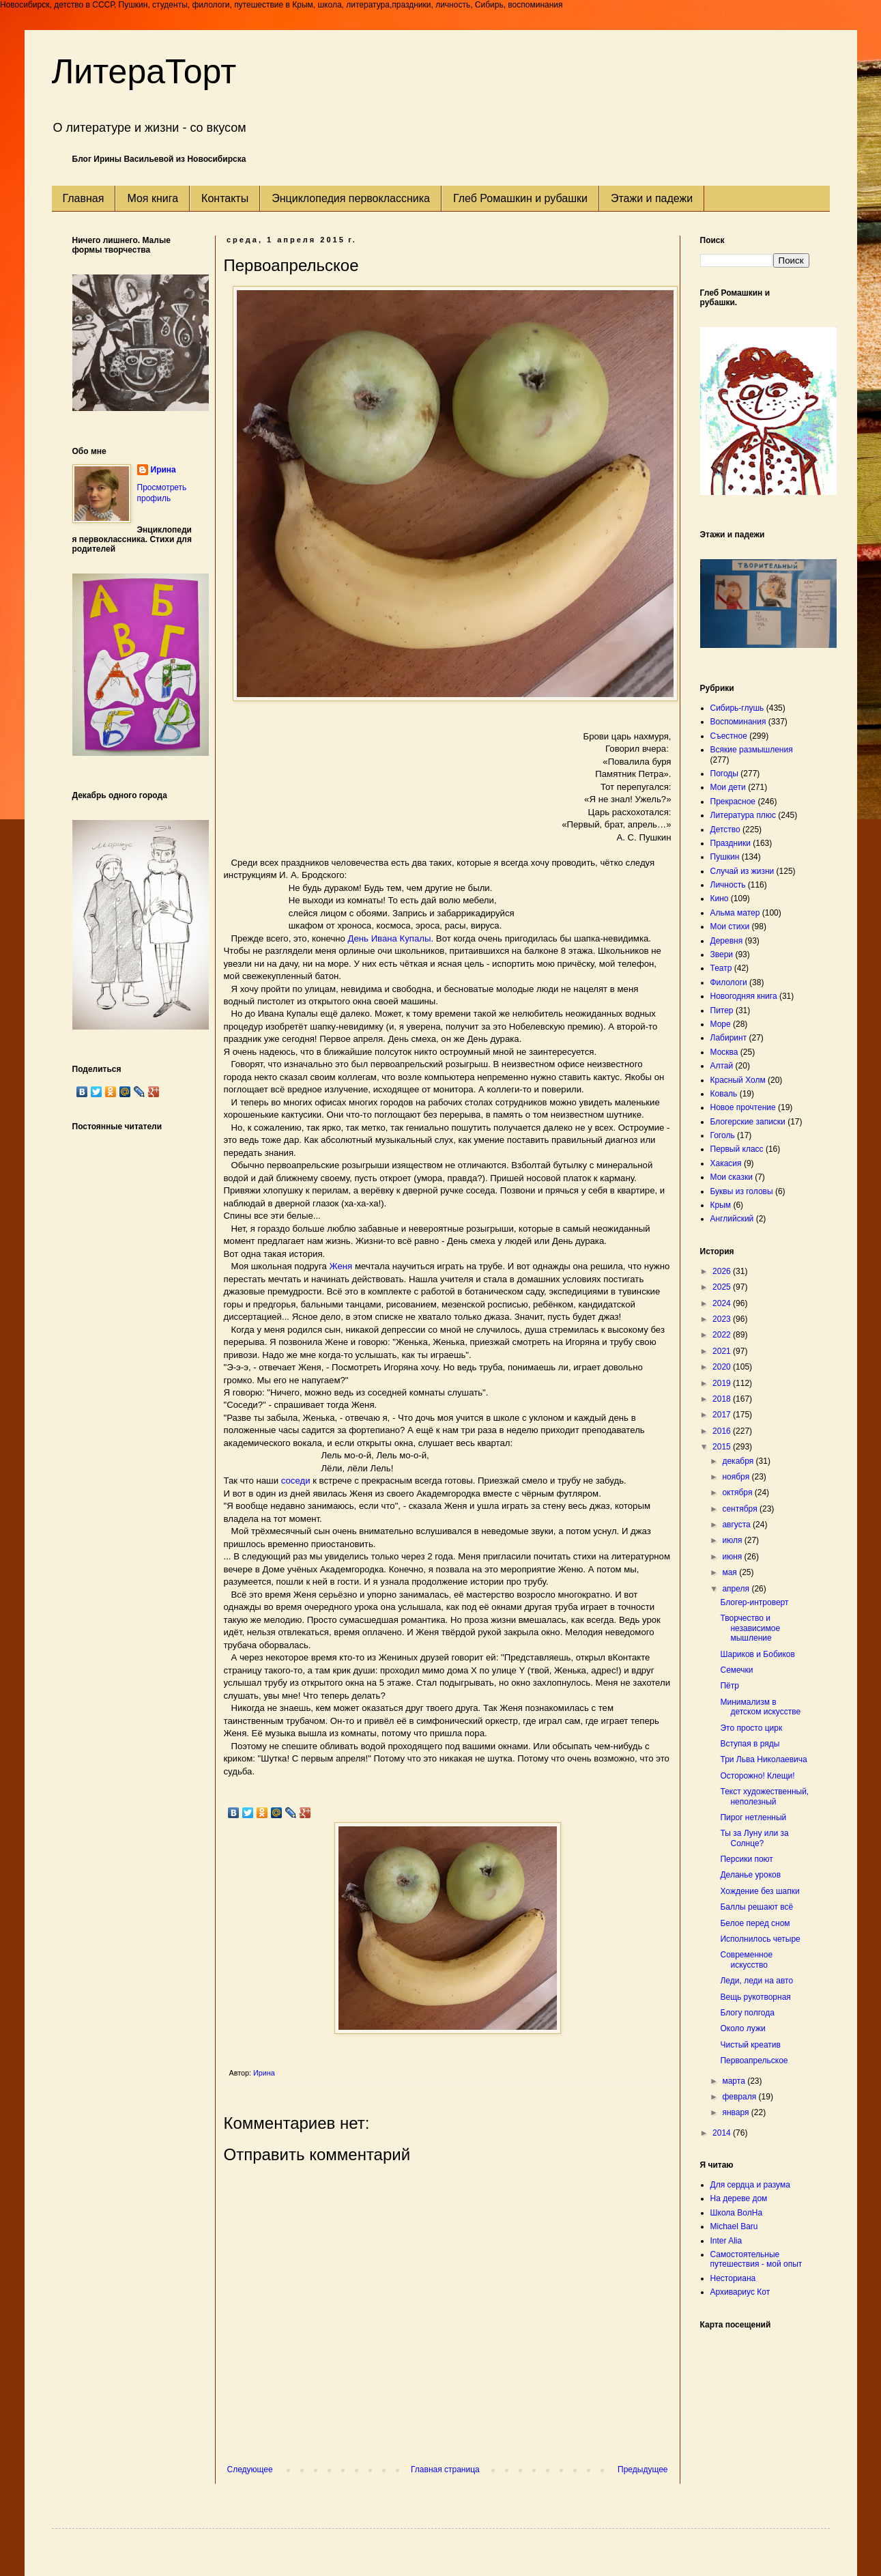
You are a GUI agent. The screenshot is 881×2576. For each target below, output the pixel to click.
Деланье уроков (750, 1875)
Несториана (733, 2278)
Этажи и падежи (652, 198)
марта (734, 2081)
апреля (736, 1589)
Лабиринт (728, 1038)
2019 (722, 1383)
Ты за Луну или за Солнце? (754, 1838)
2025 (722, 1287)
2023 (722, 1319)
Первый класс (737, 1149)
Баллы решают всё (756, 1907)
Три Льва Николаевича (763, 1759)
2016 (722, 1431)
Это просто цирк (751, 1728)
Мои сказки (731, 1177)
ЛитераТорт (144, 72)
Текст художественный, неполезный (764, 1796)
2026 (722, 1271)
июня (733, 1556)
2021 (722, 1351)
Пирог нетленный (753, 1817)
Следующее (250, 2469)
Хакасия (726, 1163)
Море (720, 1024)
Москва (724, 1052)
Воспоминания (738, 721)
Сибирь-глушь (737, 708)
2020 (722, 1367)
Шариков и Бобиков (757, 1654)
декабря (738, 1461)
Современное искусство (746, 1959)
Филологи (728, 982)
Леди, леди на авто (756, 1980)
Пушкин (725, 857)
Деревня (726, 941)
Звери (722, 954)
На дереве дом (739, 2198)
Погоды (724, 773)
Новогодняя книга (743, 996)
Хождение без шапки (759, 1891)
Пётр (729, 1685)
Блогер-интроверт (754, 1602)
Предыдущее (642, 2469)
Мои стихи (730, 926)
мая (730, 1572)
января (736, 2112)
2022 (722, 1335)
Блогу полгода (747, 2013)
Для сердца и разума (750, 2185)
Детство (725, 829)
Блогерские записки (747, 1122)
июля (733, 1540)
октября (738, 1492)
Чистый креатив (750, 2045)
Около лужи (742, 2028)
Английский (732, 1218)
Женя (340, 1266)
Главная (83, 198)
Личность (728, 885)
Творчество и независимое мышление (750, 1628)
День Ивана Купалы (389, 938)
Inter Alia (726, 2241)
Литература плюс (743, 815)
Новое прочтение (743, 1107)
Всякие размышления (751, 749)
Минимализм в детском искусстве (760, 1706)
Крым (721, 1205)
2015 (722, 1447)
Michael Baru (734, 2226)
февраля (740, 2096)
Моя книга (152, 198)
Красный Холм (738, 1080)
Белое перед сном (755, 1923)
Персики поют (746, 1859)
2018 (722, 1399)
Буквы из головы (741, 1191)
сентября (741, 1509)
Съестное (728, 736)
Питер (722, 1010)
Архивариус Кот (740, 2292)
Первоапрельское (754, 2060)
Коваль (724, 1094)
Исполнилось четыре (760, 1939)
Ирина (163, 470)
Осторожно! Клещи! (757, 1776)
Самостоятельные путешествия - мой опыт (756, 2259)
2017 (722, 1414)
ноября (736, 1477)
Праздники (730, 843)
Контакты (224, 198)
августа (737, 1524)
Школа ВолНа (736, 2213)
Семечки (736, 1670)
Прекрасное (733, 801)
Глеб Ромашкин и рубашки (520, 198)
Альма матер (735, 913)
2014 (722, 2133)
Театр (721, 968)
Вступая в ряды (749, 1744)
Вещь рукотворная (755, 1997)
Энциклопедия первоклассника (351, 198)
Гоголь (722, 1135)
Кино (719, 898)
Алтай (722, 1066)
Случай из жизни (742, 871)
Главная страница (445, 2469)
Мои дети (728, 787)
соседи (295, 1480)
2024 (722, 1303)
